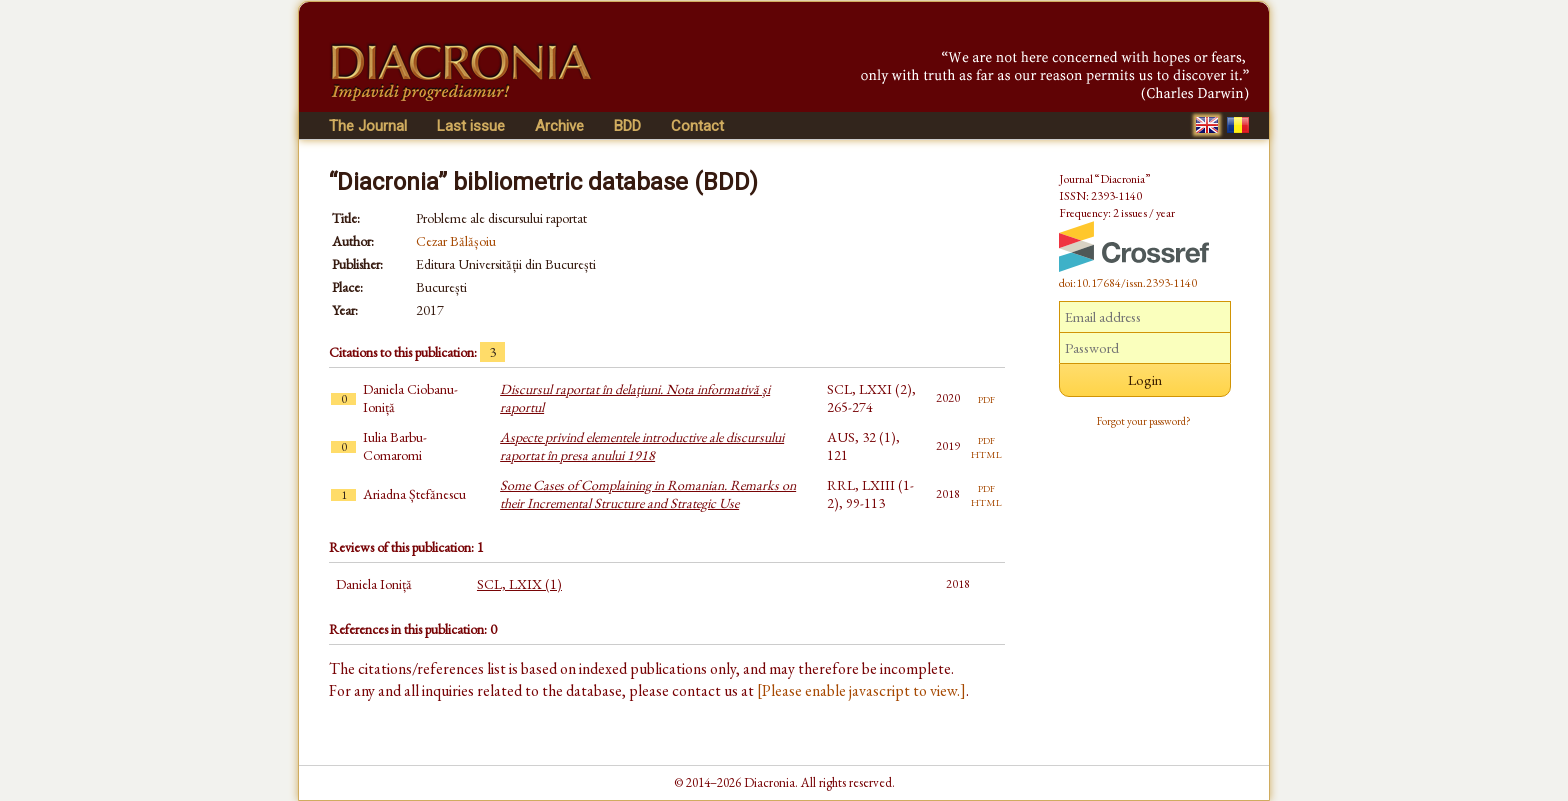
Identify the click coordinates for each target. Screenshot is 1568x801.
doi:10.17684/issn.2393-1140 (1128, 283)
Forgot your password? (1144, 421)
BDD (627, 126)
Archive (559, 126)
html (986, 453)
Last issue (471, 126)
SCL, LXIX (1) (519, 584)
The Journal (368, 126)
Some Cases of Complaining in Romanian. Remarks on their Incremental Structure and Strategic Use (648, 494)
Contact (697, 126)
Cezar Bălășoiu (456, 241)
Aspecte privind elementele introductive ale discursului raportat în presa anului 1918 (642, 446)
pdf (986, 398)
